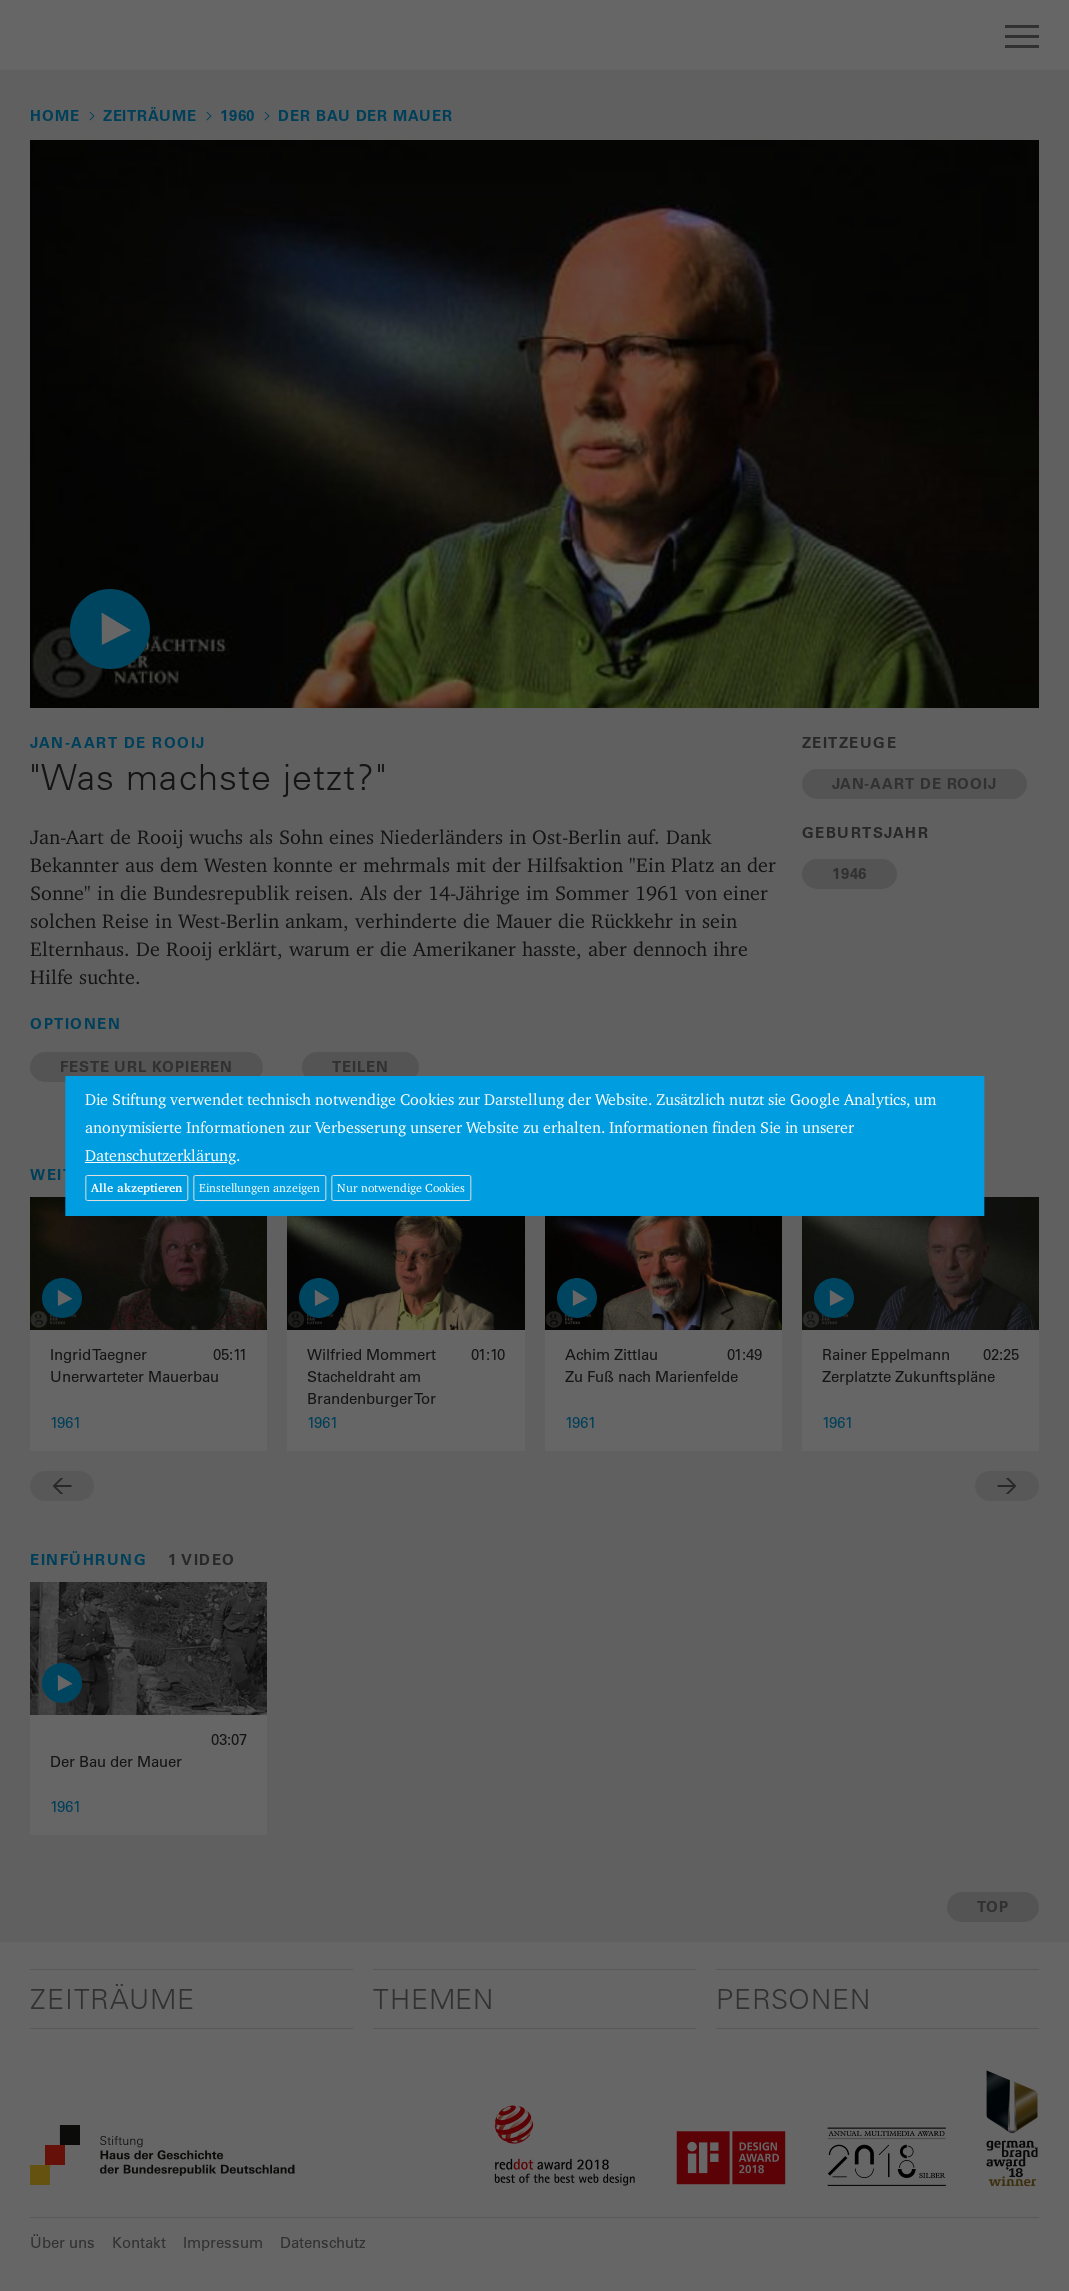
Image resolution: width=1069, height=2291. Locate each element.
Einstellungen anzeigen (259, 1187)
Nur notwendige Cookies (401, 1187)
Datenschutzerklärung (160, 1155)
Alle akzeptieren (136, 1187)
